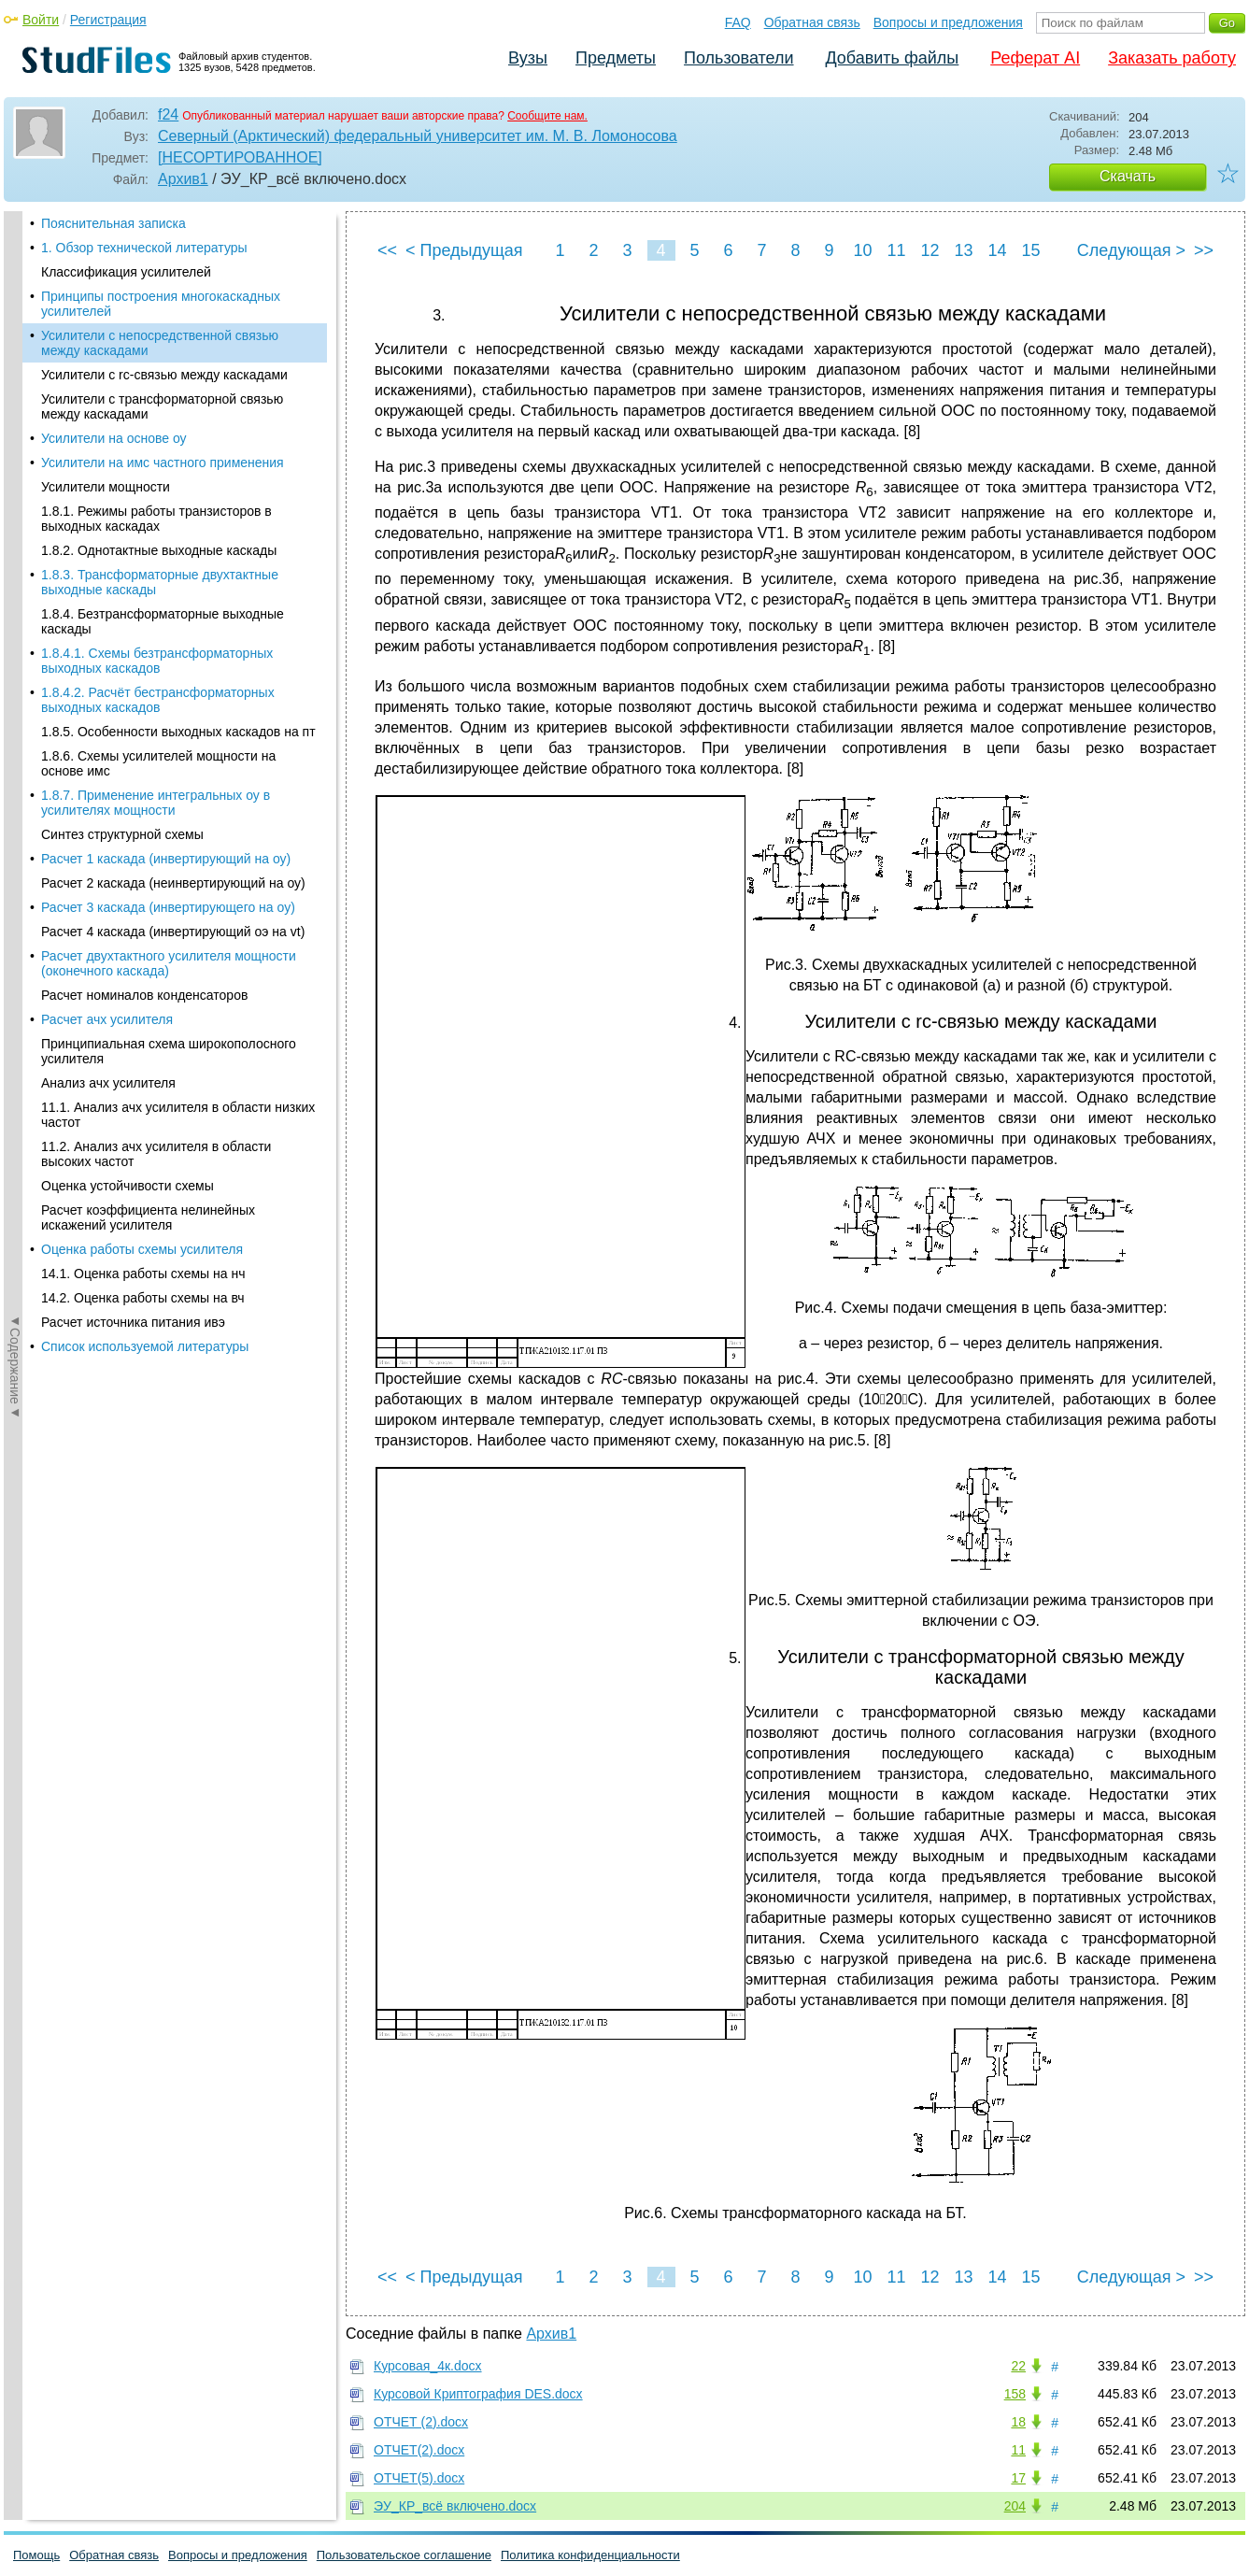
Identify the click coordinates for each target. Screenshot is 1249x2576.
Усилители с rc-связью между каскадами (164, 305)
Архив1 (183, 179)
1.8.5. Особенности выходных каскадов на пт (178, 662)
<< (387, 250)
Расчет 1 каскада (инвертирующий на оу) (166, 789)
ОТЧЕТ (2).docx (421, 2421)
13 (963, 250)
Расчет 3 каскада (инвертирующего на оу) (168, 838)
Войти (40, 19)
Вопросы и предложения (948, 22)
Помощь (36, 2555)
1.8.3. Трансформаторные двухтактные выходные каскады (159, 513)
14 (996, 250)
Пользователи (738, 58)
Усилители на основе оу (114, 369)
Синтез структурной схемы (122, 765)
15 (1030, 250)
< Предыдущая (464, 250)
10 (862, 250)
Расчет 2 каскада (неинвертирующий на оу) (173, 813)
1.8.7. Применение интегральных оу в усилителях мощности (155, 733)
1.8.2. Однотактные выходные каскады (159, 481)
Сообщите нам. (547, 115)
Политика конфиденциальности (590, 2555)
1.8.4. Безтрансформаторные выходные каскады (162, 552)
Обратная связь (812, 22)
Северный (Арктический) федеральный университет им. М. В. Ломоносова (417, 136)
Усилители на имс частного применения (162, 393)
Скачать (1128, 176)
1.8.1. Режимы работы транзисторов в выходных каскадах (156, 449)
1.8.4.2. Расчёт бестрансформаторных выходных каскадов (158, 631)
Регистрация (108, 19)
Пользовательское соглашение (404, 2555)
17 (1018, 2477)
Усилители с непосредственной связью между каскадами (159, 274)
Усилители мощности (105, 417)
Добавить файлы (891, 58)
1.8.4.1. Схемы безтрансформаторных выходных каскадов (157, 591)
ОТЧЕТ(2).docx (419, 2449)
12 (929, 250)
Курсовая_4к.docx (428, 2365)
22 (1018, 2365)
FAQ (738, 22)
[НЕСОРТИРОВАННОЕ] (240, 157)
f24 (168, 114)
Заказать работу (1172, 58)
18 (1018, 2421)
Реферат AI (1035, 58)
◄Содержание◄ (14, 538)
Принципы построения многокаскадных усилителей (160, 234)
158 (1015, 2393)
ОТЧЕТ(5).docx (419, 2477)
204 (1015, 2505)
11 (896, 250)
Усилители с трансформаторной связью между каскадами (162, 337)
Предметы (615, 58)
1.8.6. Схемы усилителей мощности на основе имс (158, 694)
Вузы (527, 58)
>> (1204, 250)
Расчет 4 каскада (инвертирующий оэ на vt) (173, 862)
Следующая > (1131, 250)
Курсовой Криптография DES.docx (478, 2393)
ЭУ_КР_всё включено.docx (455, 2505)
